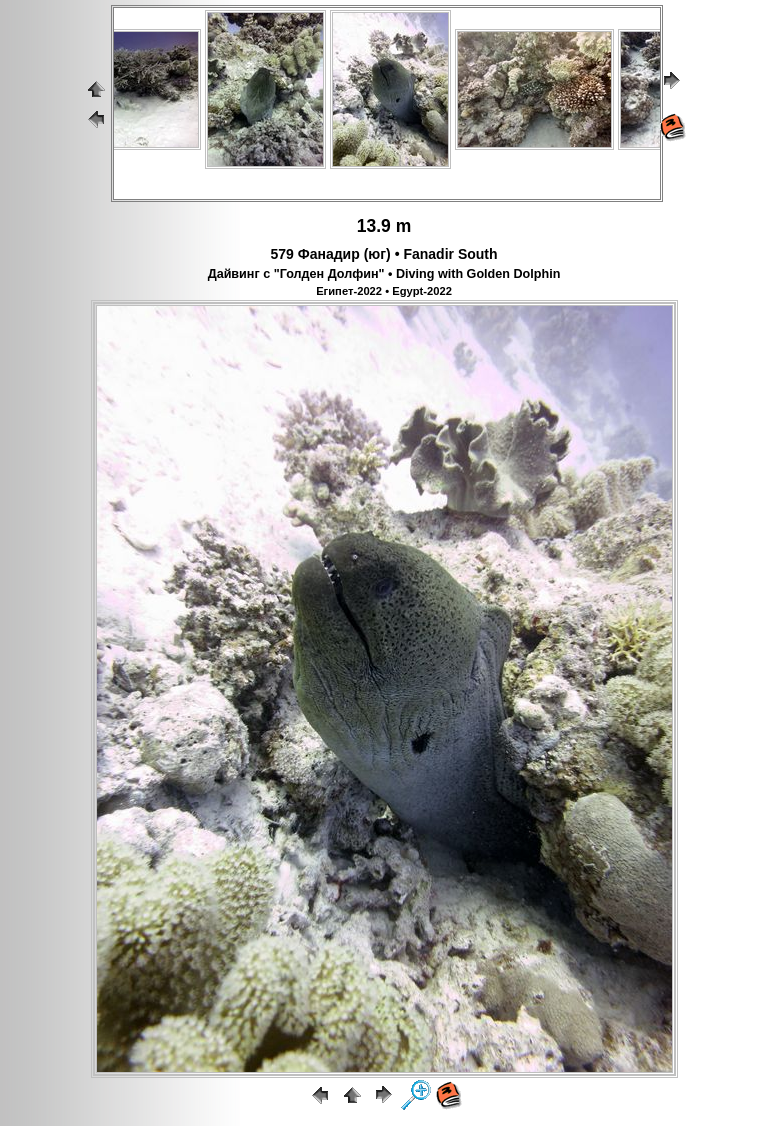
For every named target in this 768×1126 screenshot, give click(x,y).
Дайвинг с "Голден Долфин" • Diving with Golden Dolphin (384, 274)
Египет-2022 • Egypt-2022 (384, 291)
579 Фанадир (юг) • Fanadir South (383, 254)
